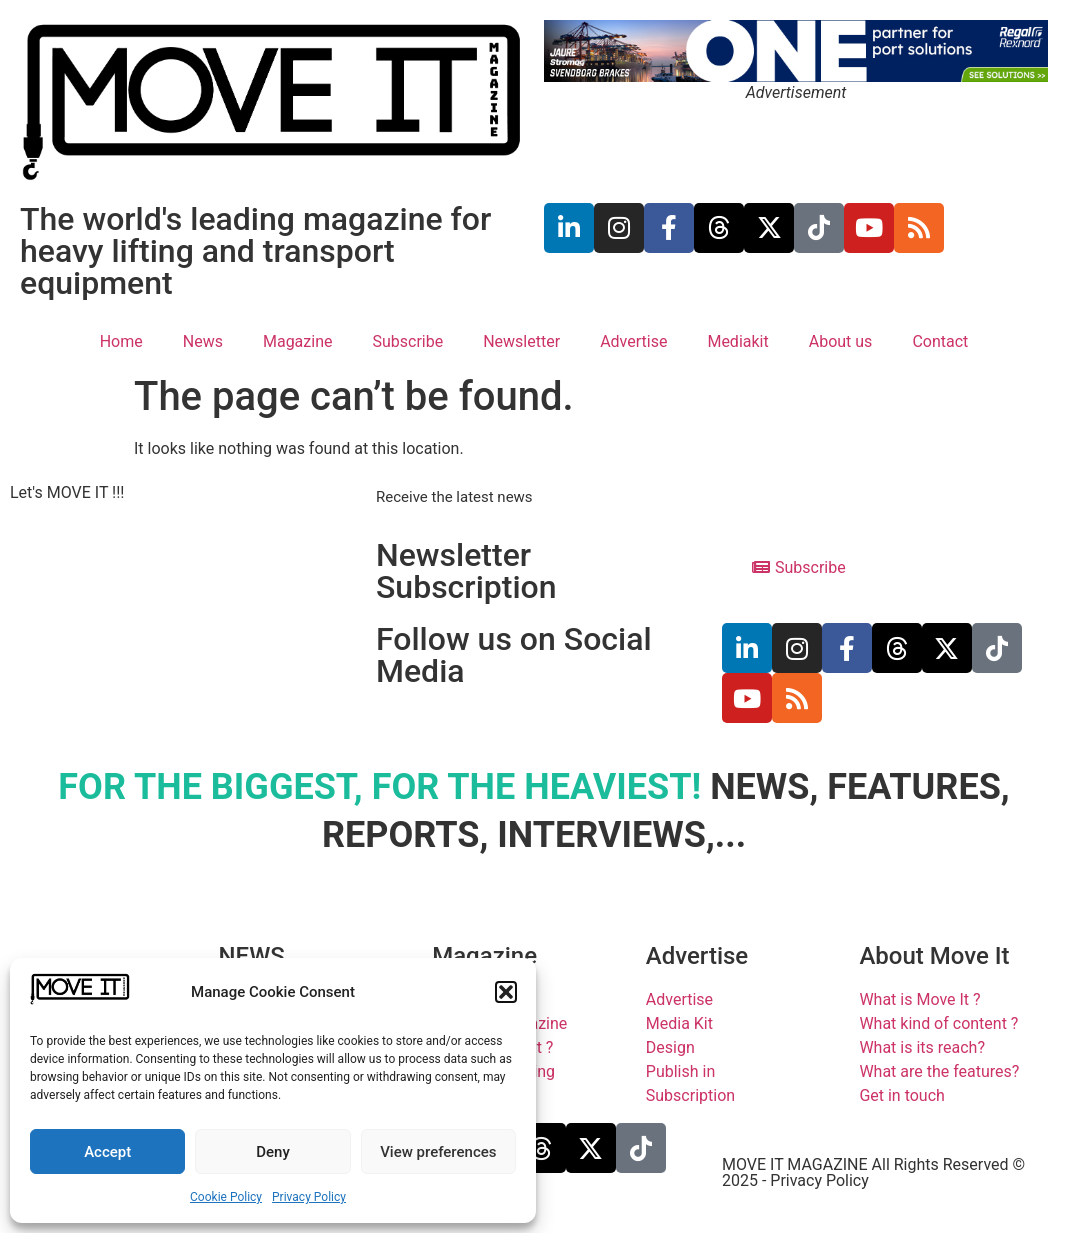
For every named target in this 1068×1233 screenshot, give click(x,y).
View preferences (438, 1152)
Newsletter (521, 341)
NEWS (252, 956)
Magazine (298, 341)
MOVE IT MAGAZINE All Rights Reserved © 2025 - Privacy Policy (873, 1172)
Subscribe (407, 341)
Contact (940, 341)
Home (121, 341)
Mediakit (737, 341)
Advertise (633, 341)
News (203, 341)
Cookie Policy (226, 1197)
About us (841, 341)
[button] (506, 992)
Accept (107, 1152)
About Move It (934, 956)
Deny (273, 1152)
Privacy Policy (309, 1197)
